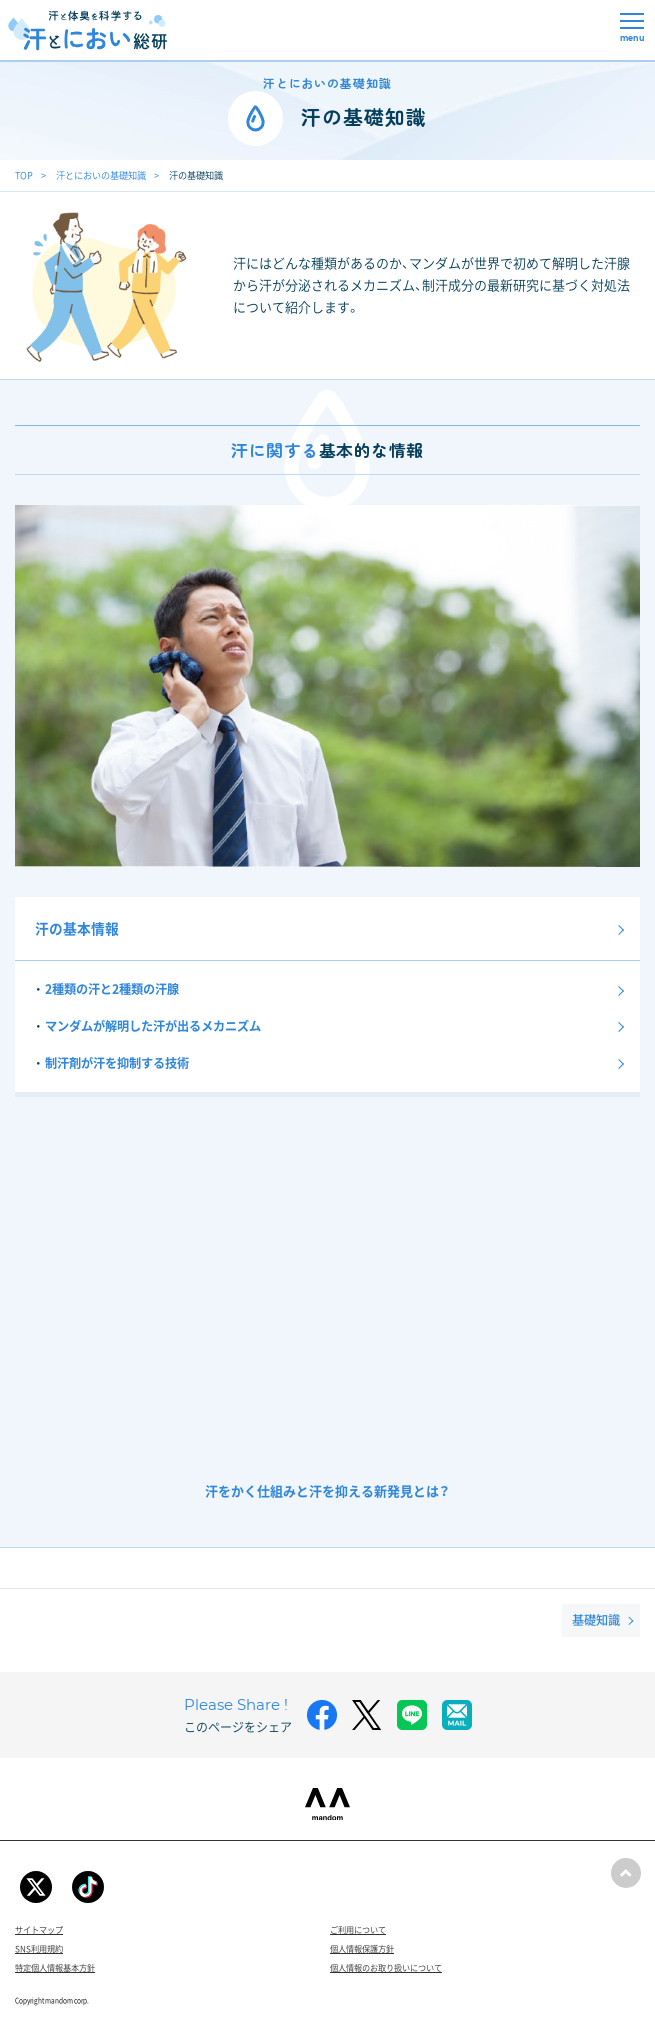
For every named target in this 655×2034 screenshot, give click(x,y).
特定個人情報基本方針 (55, 1967)
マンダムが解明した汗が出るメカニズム (153, 1026)
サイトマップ (39, 1929)
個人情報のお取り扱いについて (386, 1967)
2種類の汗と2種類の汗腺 (112, 989)
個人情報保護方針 (362, 1948)
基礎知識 (596, 1620)
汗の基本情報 (77, 928)
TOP (24, 175)
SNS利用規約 (39, 1948)
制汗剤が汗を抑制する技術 (117, 1063)
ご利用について (358, 1929)
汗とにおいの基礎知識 (101, 175)
